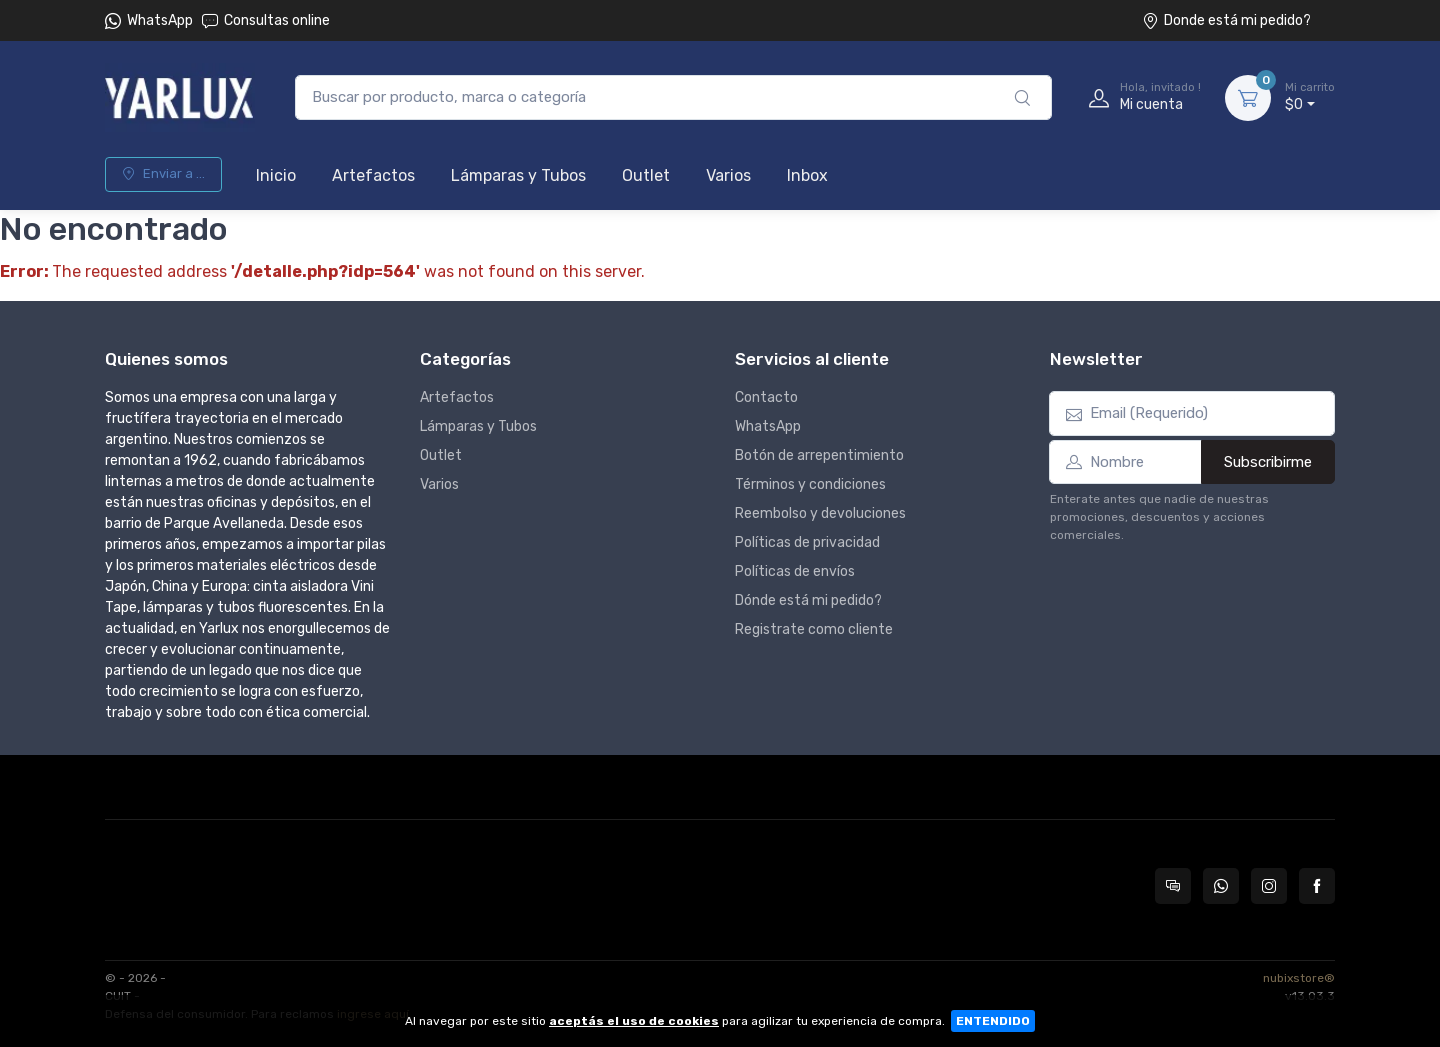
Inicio (276, 175)
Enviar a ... (163, 173)
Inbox (807, 175)
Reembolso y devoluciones (820, 513)
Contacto (766, 397)
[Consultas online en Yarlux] (1173, 886)
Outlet (646, 175)
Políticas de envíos (795, 571)
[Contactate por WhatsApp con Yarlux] (1221, 886)
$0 (1310, 97)
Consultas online (266, 20)
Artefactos (373, 175)
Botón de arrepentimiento (819, 455)
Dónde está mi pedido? (808, 600)
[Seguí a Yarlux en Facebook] (1317, 886)
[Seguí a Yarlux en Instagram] (1269, 886)
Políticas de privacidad (807, 542)
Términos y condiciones (810, 484)
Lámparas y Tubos (518, 175)
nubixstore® (1299, 978)
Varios (728, 175)
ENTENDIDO (993, 1021)
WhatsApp (160, 20)
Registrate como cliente (814, 629)
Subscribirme (1268, 462)
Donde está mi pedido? (1226, 20)
